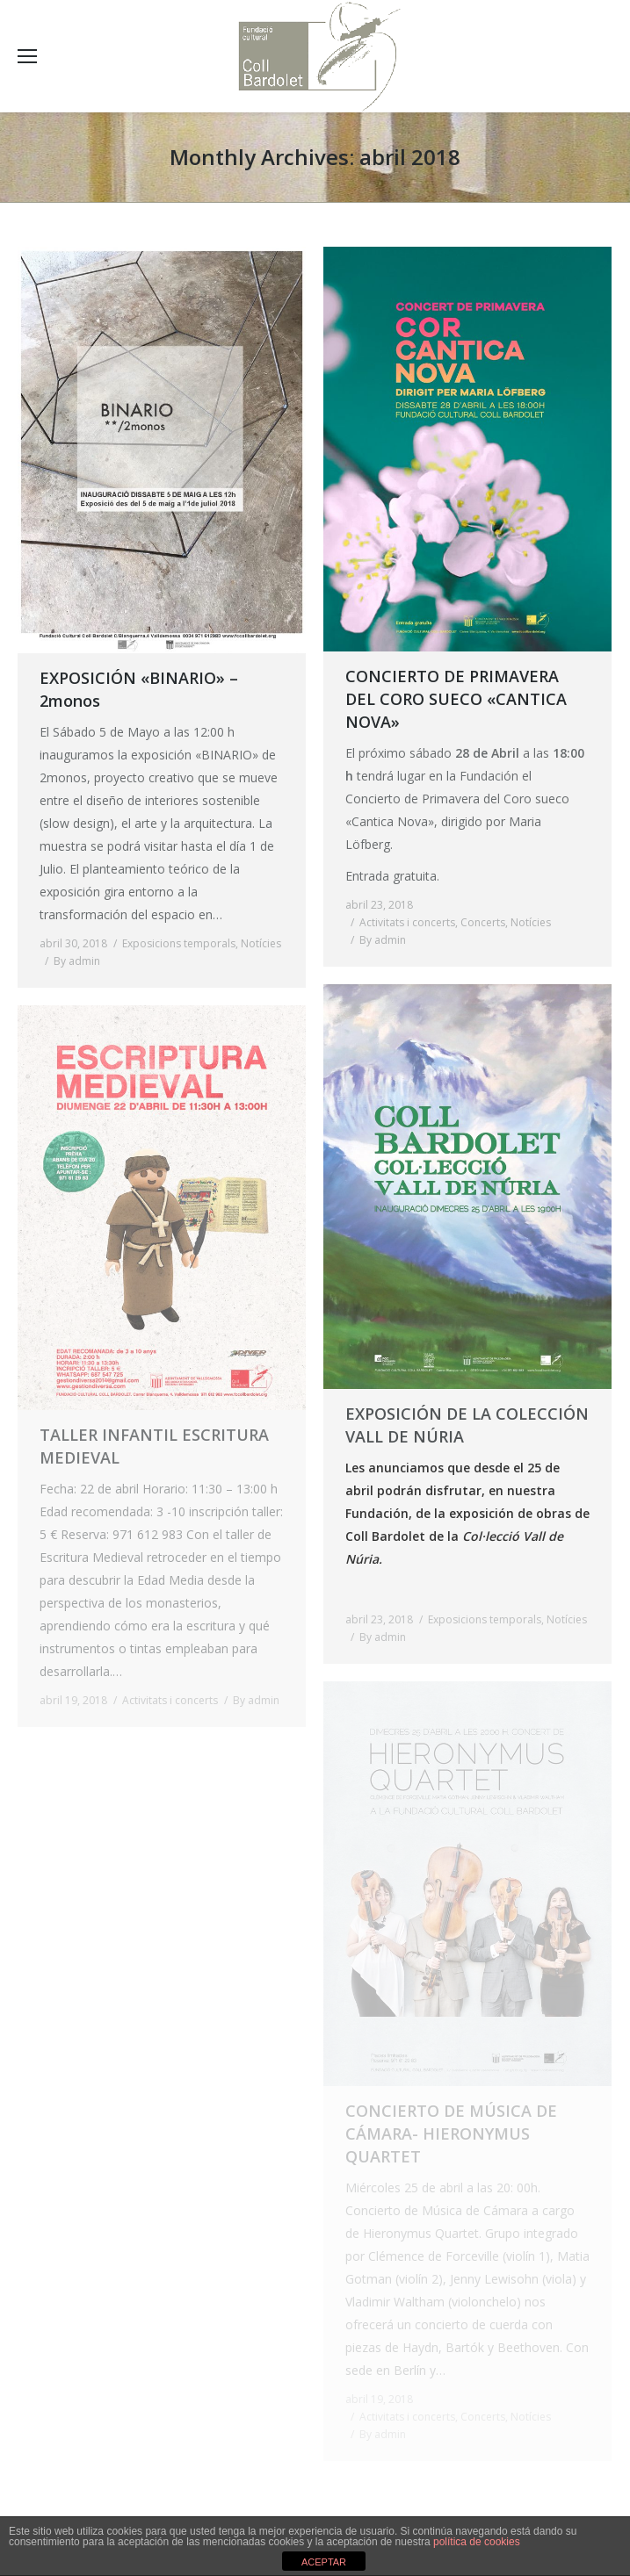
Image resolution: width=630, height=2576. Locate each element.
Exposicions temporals (178, 943)
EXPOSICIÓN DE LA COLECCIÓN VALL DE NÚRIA (467, 1425)
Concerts (482, 922)
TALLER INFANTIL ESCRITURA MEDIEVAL (154, 1446)
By (77, 960)
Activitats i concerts (407, 922)
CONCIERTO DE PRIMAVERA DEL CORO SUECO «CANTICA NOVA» (456, 699)
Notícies (261, 943)
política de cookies (476, 2542)
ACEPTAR (323, 2562)
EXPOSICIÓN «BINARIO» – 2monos (139, 689)
